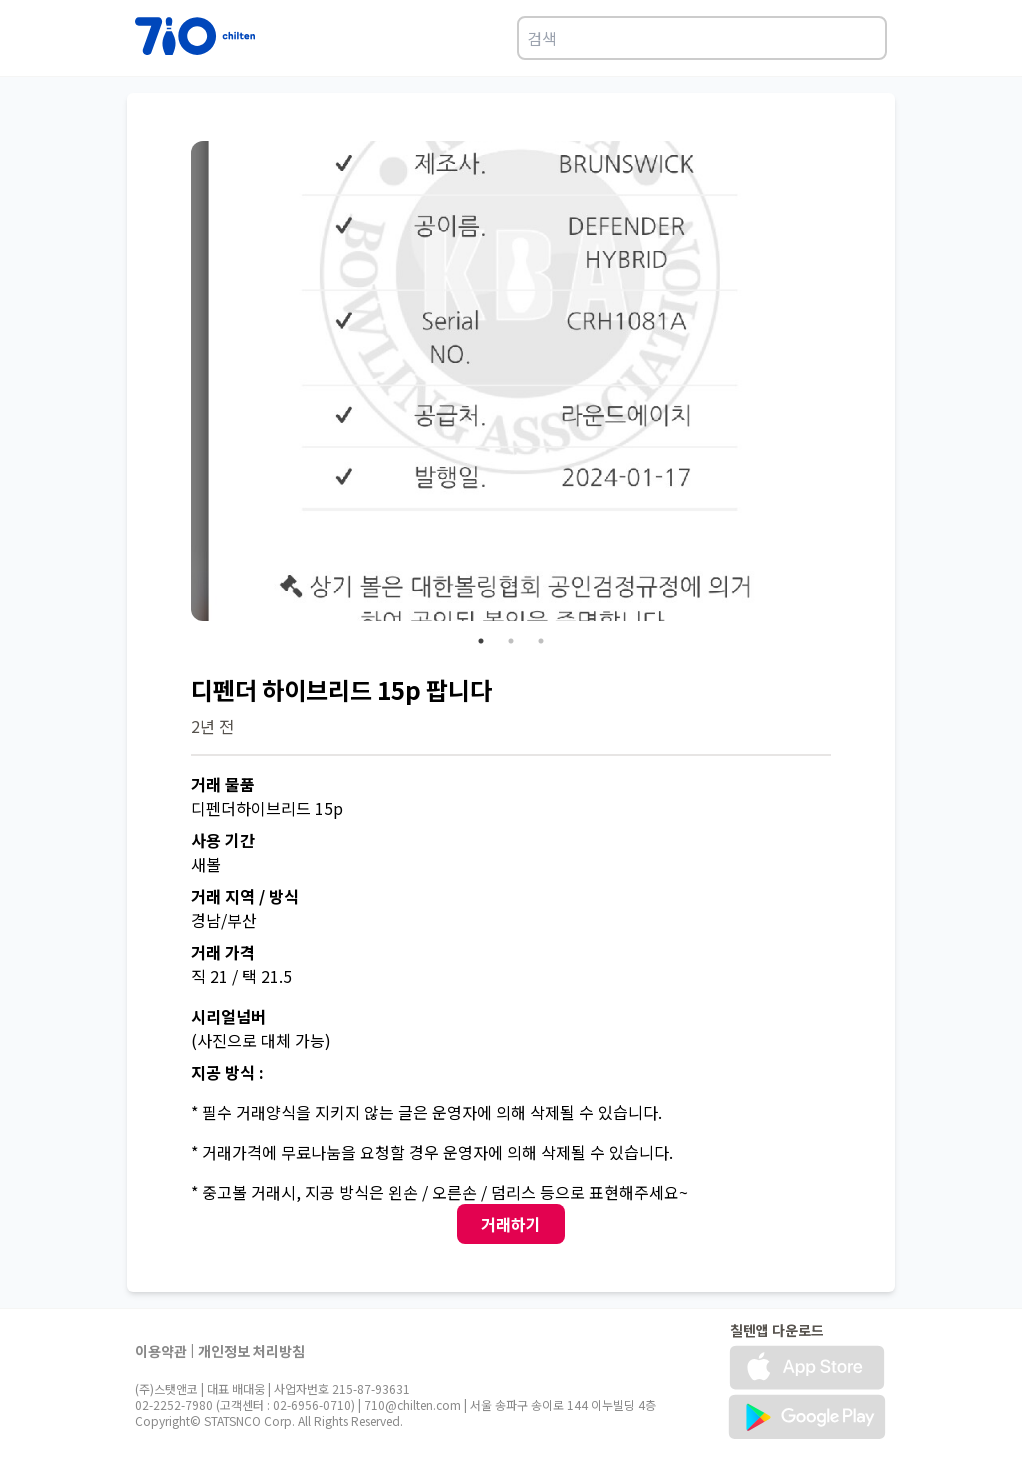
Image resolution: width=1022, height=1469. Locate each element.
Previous (176, 384)
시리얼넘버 (228, 1016)
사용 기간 (223, 840)
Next (846, 384)
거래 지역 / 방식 (245, 896)
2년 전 (212, 726)
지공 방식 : (227, 1072)
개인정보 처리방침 (251, 1351)
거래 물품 (223, 784)
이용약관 (161, 1351)
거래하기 (511, 1224)
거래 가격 (223, 952)
